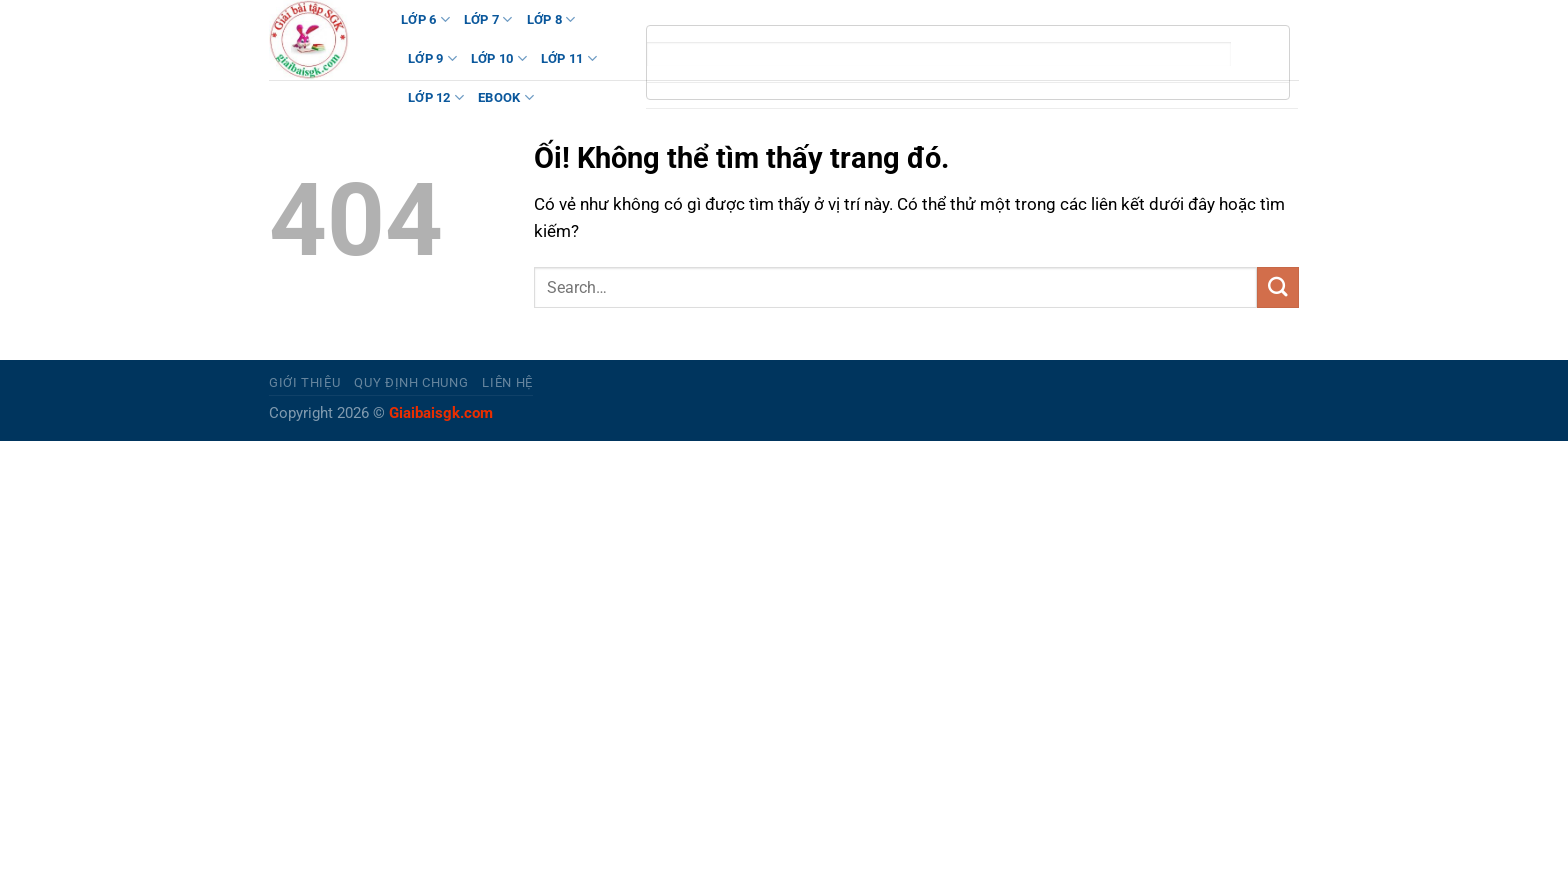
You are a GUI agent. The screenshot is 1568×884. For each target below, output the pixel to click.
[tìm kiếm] (939, 54)
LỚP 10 (499, 58)
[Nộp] (1278, 287)
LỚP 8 (551, 19)
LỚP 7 (488, 19)
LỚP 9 (432, 58)
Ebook (506, 97)
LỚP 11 (569, 58)
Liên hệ (507, 382)
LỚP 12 (436, 97)
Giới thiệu (304, 382)
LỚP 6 (425, 19)
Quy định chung (411, 382)
